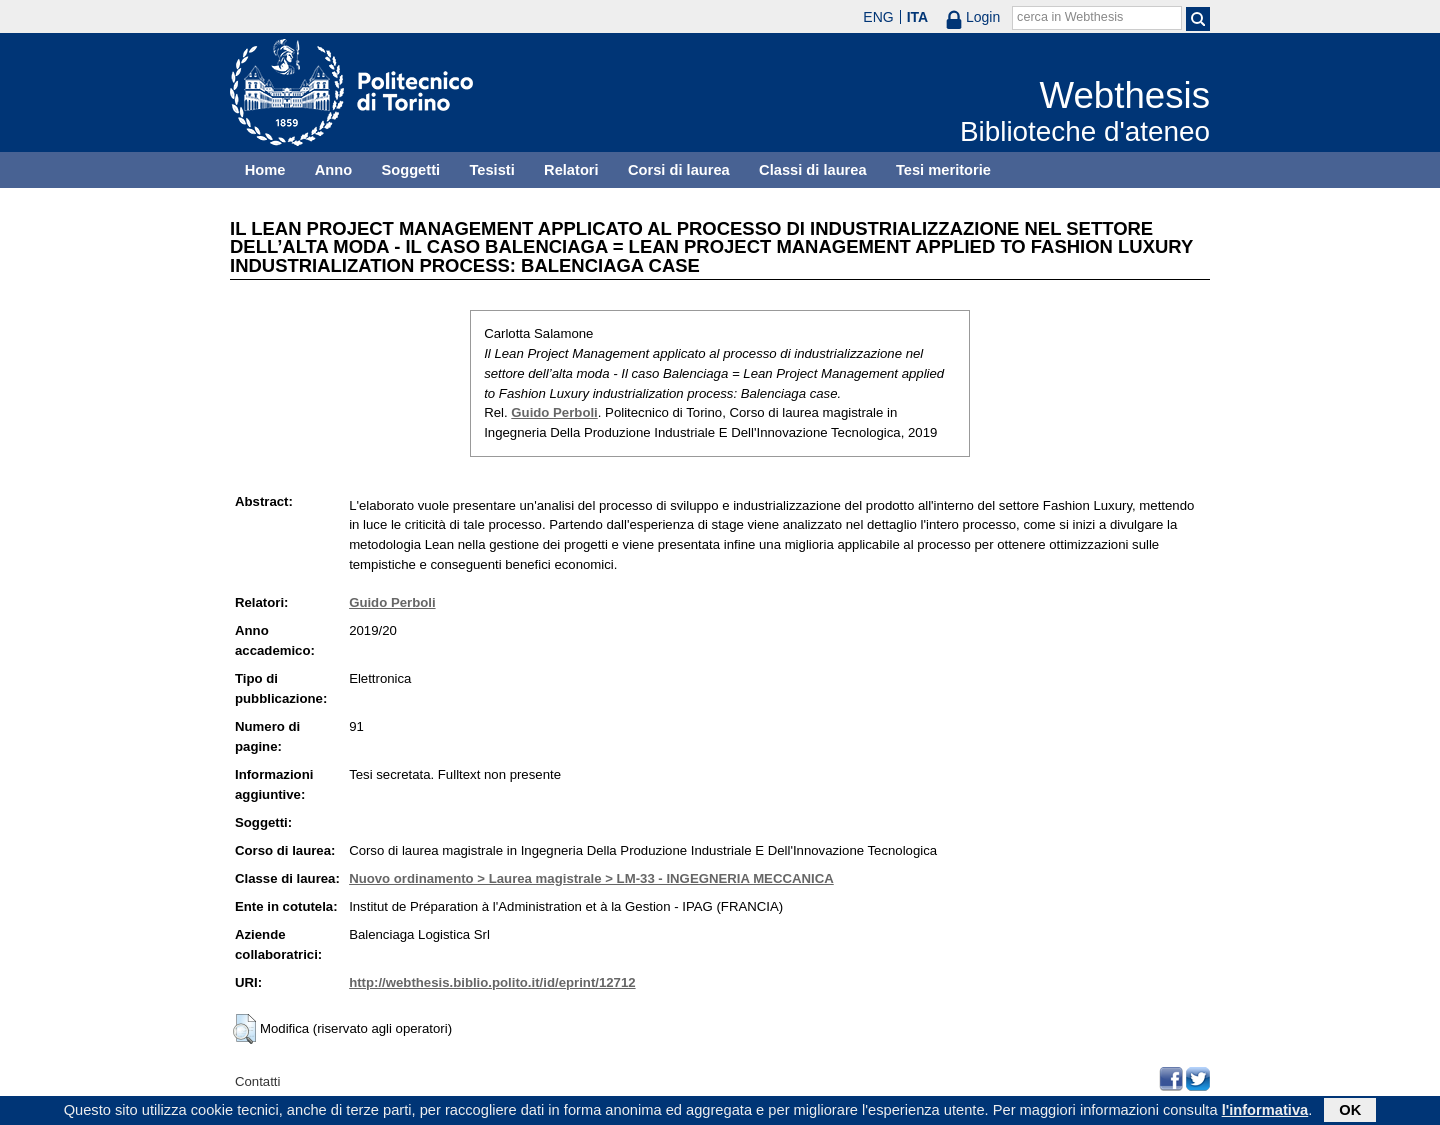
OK (1350, 1112)
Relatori (571, 170)
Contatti (257, 1081)
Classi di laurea (813, 170)
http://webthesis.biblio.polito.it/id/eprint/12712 (492, 982)
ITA (918, 17)
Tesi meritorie (943, 170)
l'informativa (1265, 1112)
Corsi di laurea (679, 170)
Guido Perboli (554, 412)
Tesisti (491, 170)
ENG (878, 17)
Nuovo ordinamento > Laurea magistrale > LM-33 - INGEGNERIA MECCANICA (591, 878)
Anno (333, 170)
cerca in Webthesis (1070, 17)
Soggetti (410, 170)
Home (265, 170)
